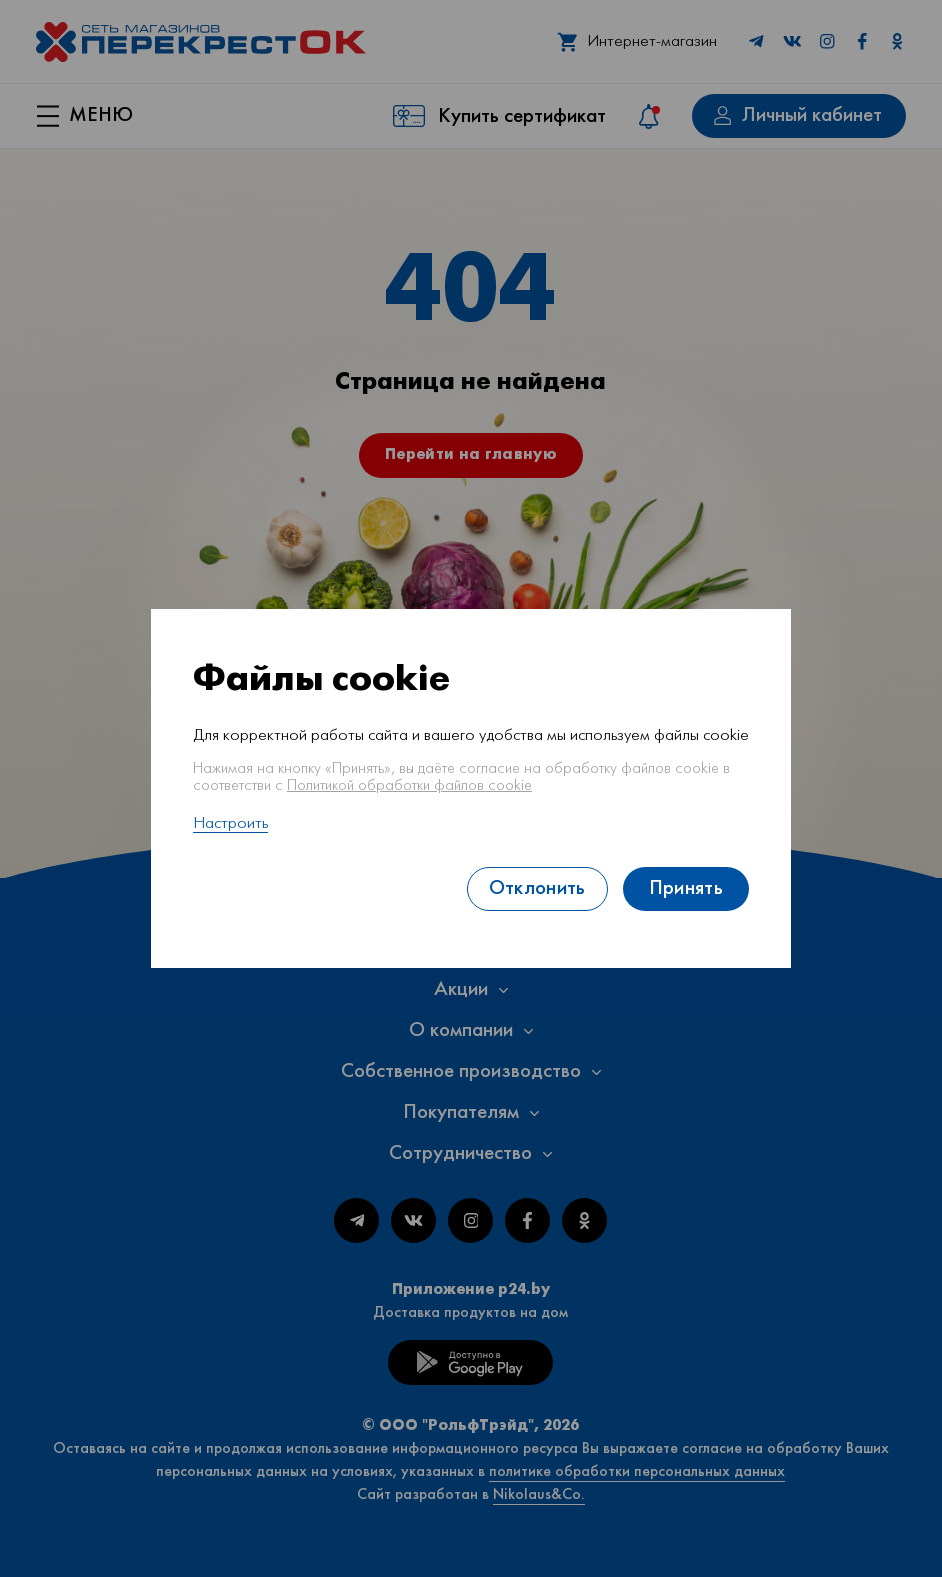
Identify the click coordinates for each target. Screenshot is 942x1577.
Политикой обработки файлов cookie (409, 786)
